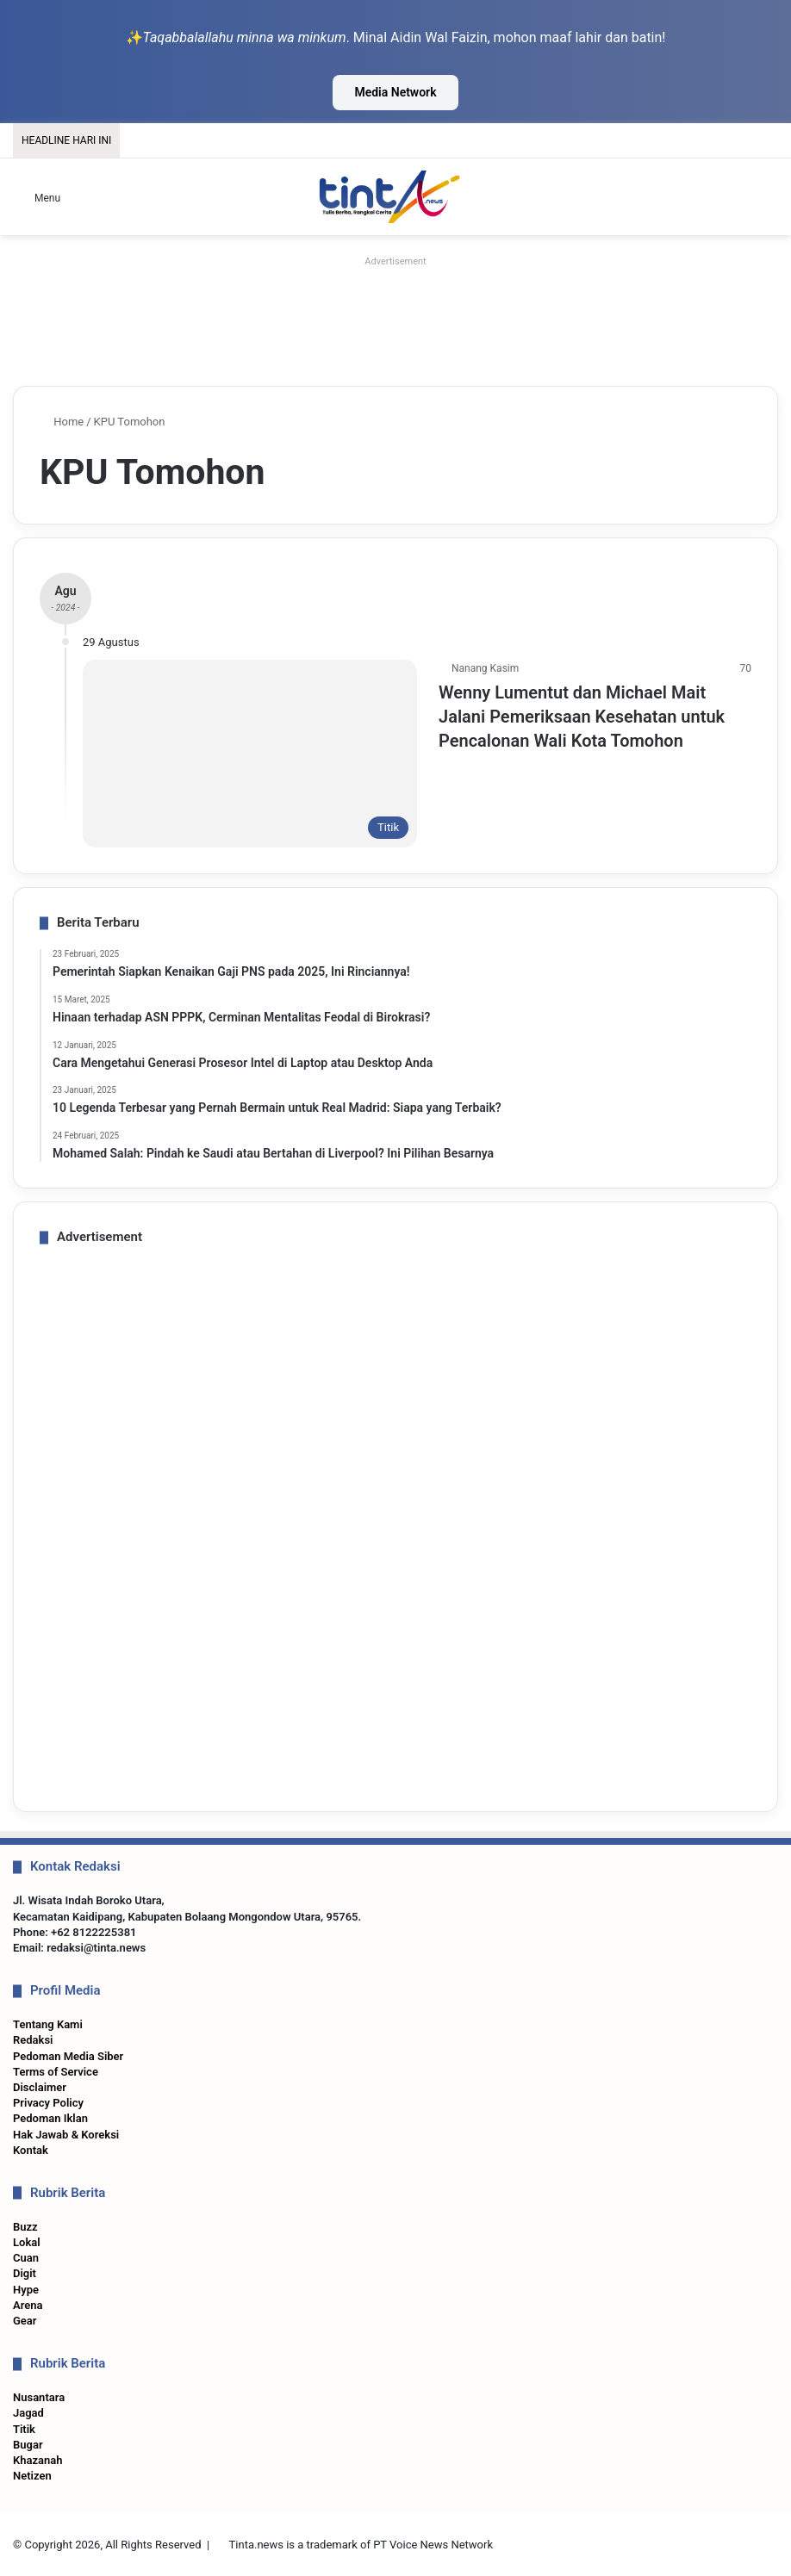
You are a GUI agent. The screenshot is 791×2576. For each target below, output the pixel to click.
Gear (25, 2320)
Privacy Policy (48, 2102)
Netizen (32, 2475)
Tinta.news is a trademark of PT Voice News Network (361, 2544)
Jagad (28, 2412)
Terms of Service (55, 2071)
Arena (27, 2305)
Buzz (25, 2226)
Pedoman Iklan (50, 2118)
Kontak (30, 2150)
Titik (24, 2429)
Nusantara (39, 2397)
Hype (26, 2289)
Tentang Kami (48, 2024)
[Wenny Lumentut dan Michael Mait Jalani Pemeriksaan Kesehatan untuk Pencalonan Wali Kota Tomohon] (250, 754)
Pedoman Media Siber (68, 2056)
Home (62, 421)
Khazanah (38, 2460)
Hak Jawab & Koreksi (66, 2134)
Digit (24, 2273)
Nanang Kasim (485, 668)
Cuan (26, 2257)
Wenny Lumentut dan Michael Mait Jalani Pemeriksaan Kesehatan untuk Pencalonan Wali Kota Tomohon (582, 716)
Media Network (395, 92)
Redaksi (33, 2039)
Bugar (28, 2444)
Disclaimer (39, 2087)
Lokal (26, 2242)
